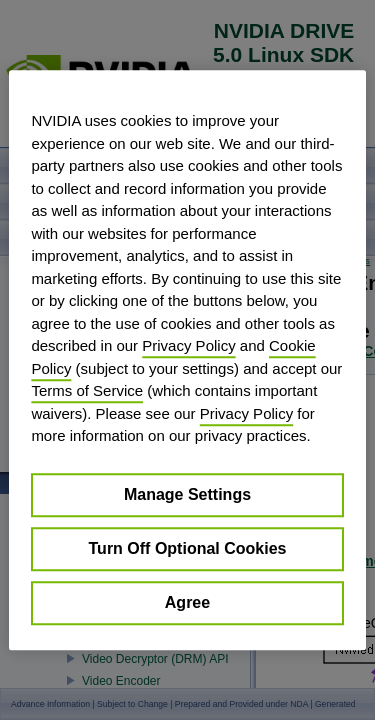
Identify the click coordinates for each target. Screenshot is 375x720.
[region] (187, 360)
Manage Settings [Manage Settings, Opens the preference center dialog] (187, 494)
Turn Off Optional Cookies (188, 548)
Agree (187, 602)
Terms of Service (87, 390)
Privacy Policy (188, 345)
